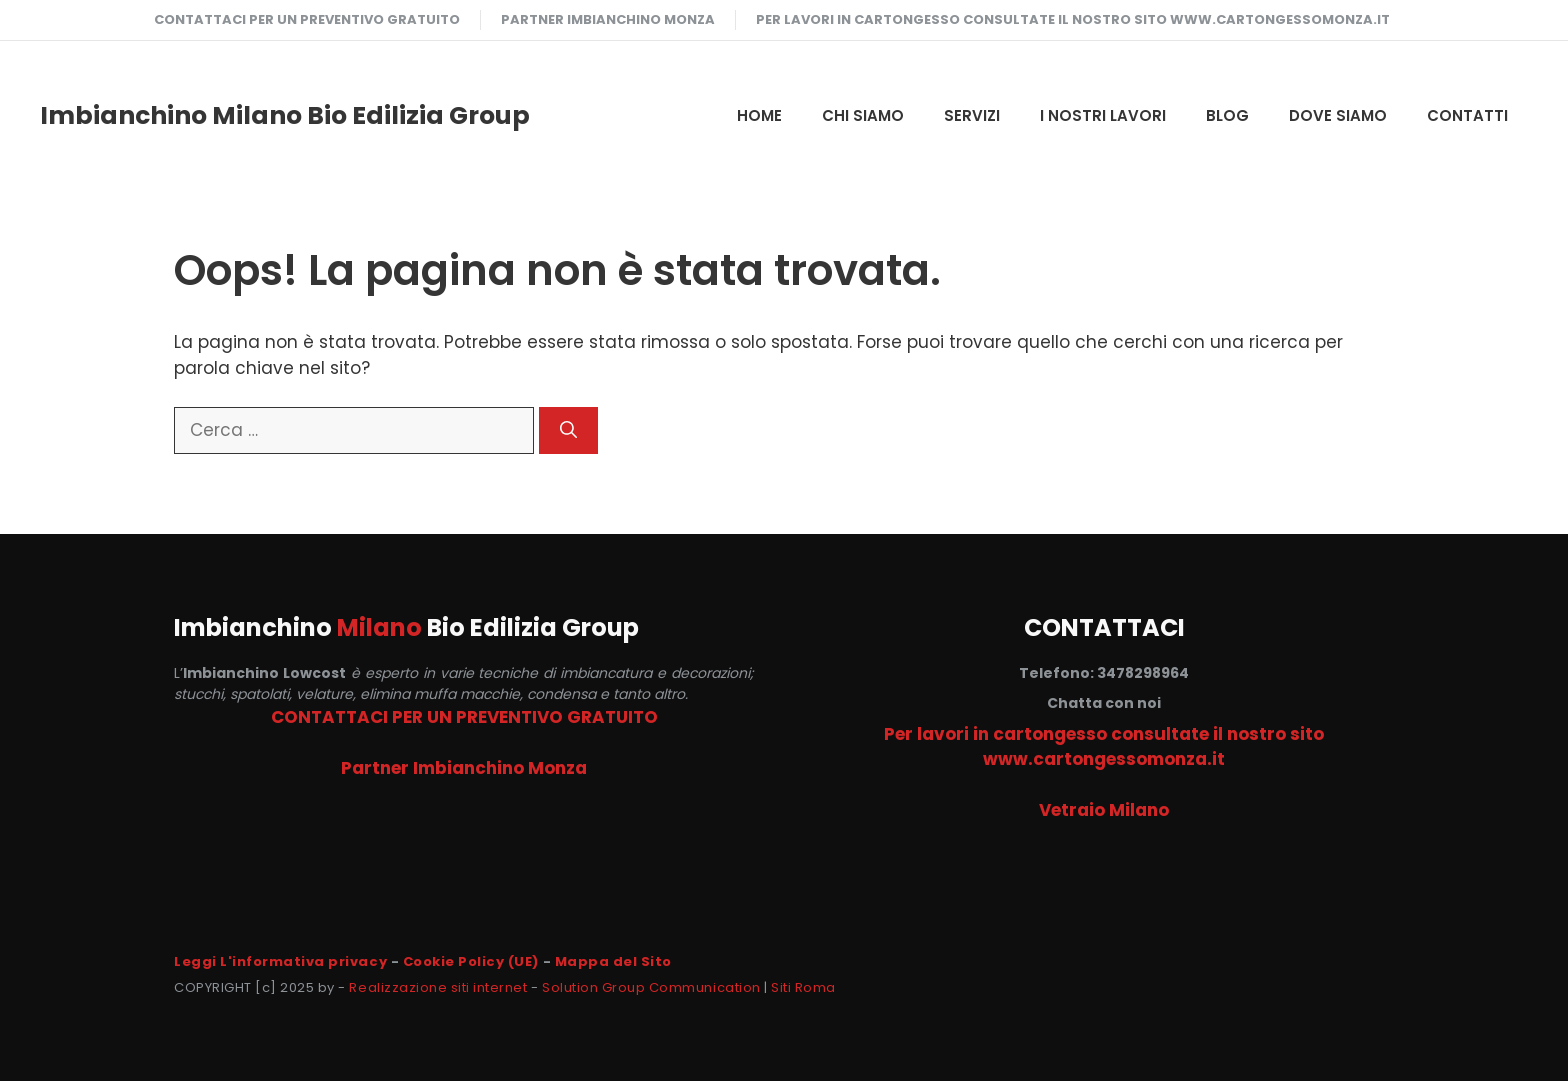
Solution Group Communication (651, 987)
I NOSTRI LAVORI (1103, 115)
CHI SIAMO (863, 115)
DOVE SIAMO (1338, 115)
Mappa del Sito (613, 961)
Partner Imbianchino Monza (608, 19)
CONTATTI (1467, 115)
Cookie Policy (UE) (471, 961)
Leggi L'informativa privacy (280, 961)
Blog (1227, 115)
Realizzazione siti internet (438, 987)
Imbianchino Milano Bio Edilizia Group (285, 115)
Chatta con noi (1104, 703)
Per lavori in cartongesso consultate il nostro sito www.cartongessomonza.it (1073, 19)
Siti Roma (803, 987)
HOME (759, 115)
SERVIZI (972, 115)
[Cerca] (568, 431)
